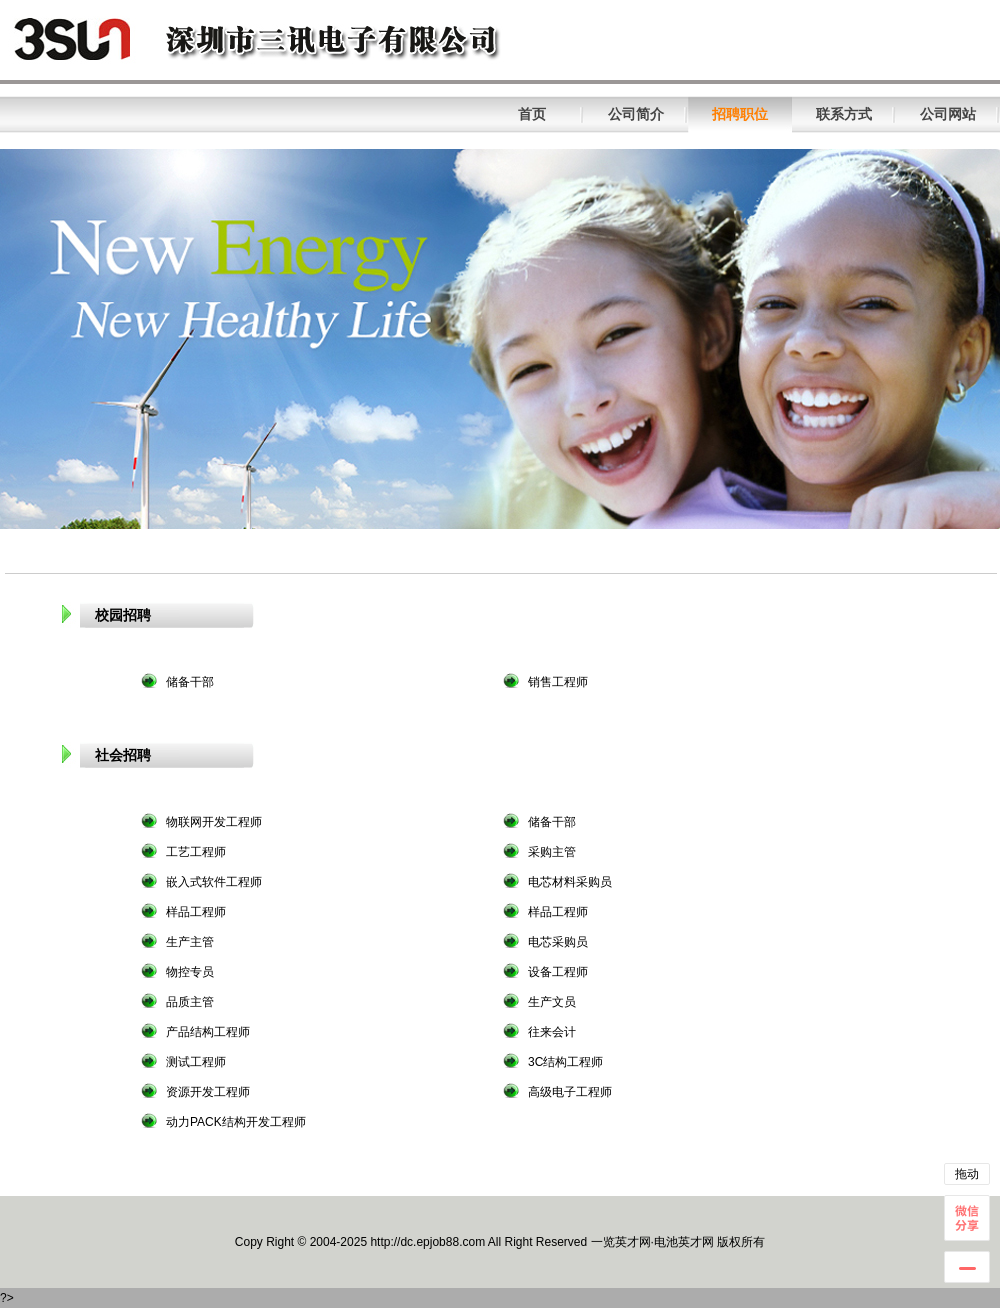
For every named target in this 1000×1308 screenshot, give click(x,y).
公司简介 (636, 114)
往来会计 (552, 1032)
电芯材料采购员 (570, 882)
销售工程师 (558, 682)
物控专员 (190, 972)
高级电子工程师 (570, 1092)
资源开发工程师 (208, 1092)
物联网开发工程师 (214, 822)
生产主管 (190, 942)
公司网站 (948, 114)
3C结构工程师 (565, 1062)
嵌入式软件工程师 (214, 882)
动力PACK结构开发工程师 (236, 1122)
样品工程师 (196, 912)
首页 (532, 114)
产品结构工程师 (208, 1032)
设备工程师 (558, 972)
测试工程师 (196, 1062)
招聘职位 (740, 114)
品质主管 (190, 1002)
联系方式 (844, 114)
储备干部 (190, 682)
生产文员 (552, 1002)
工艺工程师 (196, 852)
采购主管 (552, 852)
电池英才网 (684, 1242)
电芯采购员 (558, 942)
